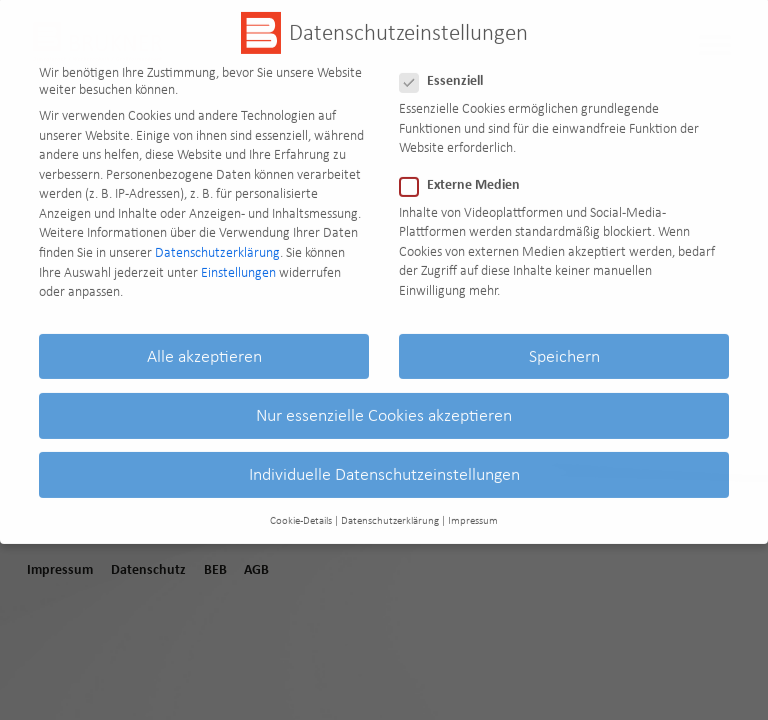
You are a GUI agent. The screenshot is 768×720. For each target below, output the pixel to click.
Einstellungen (238, 259)
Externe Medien (466, 173)
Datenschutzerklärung (217, 239)
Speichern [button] (564, 343)
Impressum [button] (473, 508)
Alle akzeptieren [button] (204, 343)
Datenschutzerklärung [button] (390, 508)
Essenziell (447, 69)
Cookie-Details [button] (301, 508)
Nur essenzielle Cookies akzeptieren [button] (384, 402)
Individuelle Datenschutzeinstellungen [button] (384, 461)
